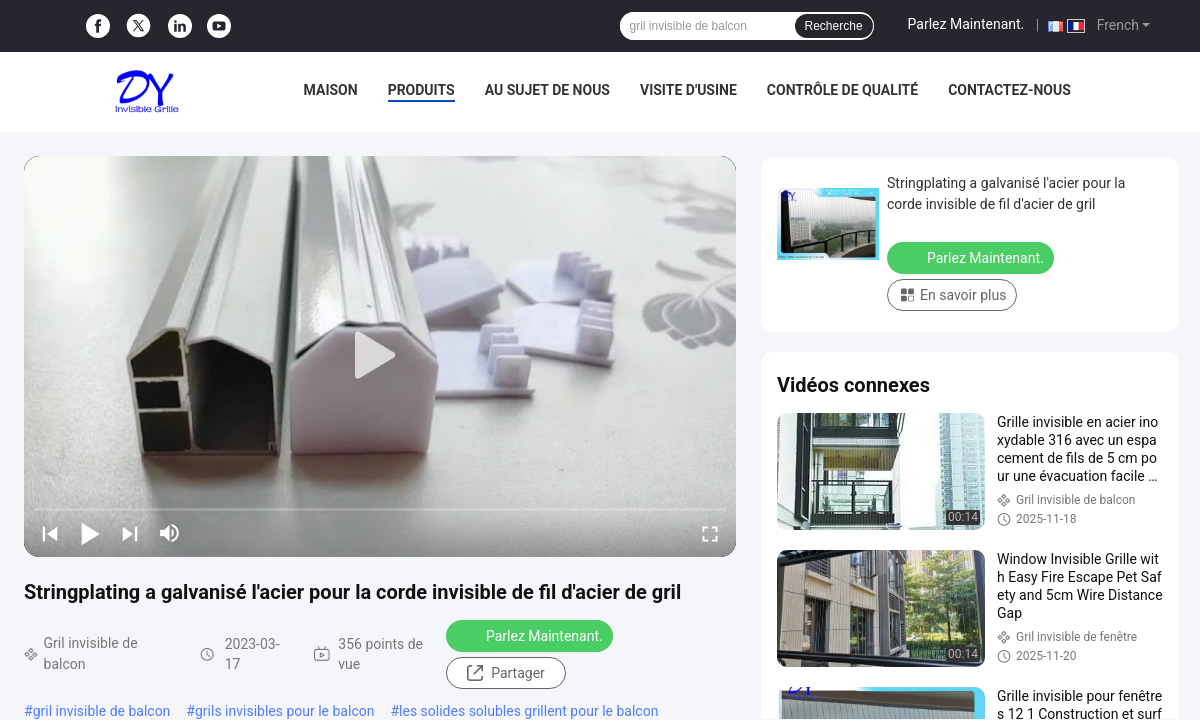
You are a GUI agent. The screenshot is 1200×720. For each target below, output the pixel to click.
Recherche (834, 26)
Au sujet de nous (547, 90)
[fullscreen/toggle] (710, 533)
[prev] (50, 533)
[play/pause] (90, 533)
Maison (331, 90)
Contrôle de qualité (842, 90)
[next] (130, 533)
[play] (380, 356)
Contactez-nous (1009, 90)
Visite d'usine (688, 90)
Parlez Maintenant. (966, 24)
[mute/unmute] (170, 533)
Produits (421, 90)
